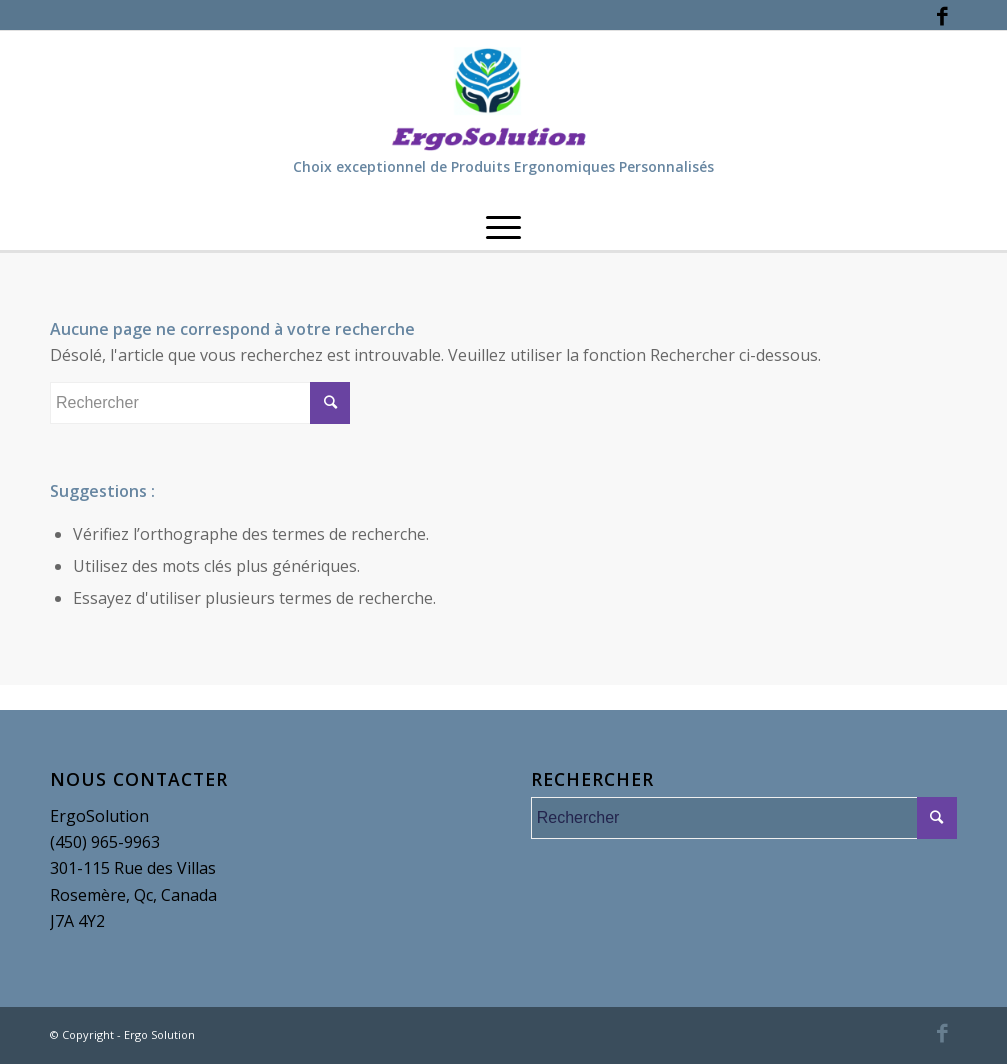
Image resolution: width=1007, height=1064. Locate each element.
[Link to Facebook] (942, 15)
